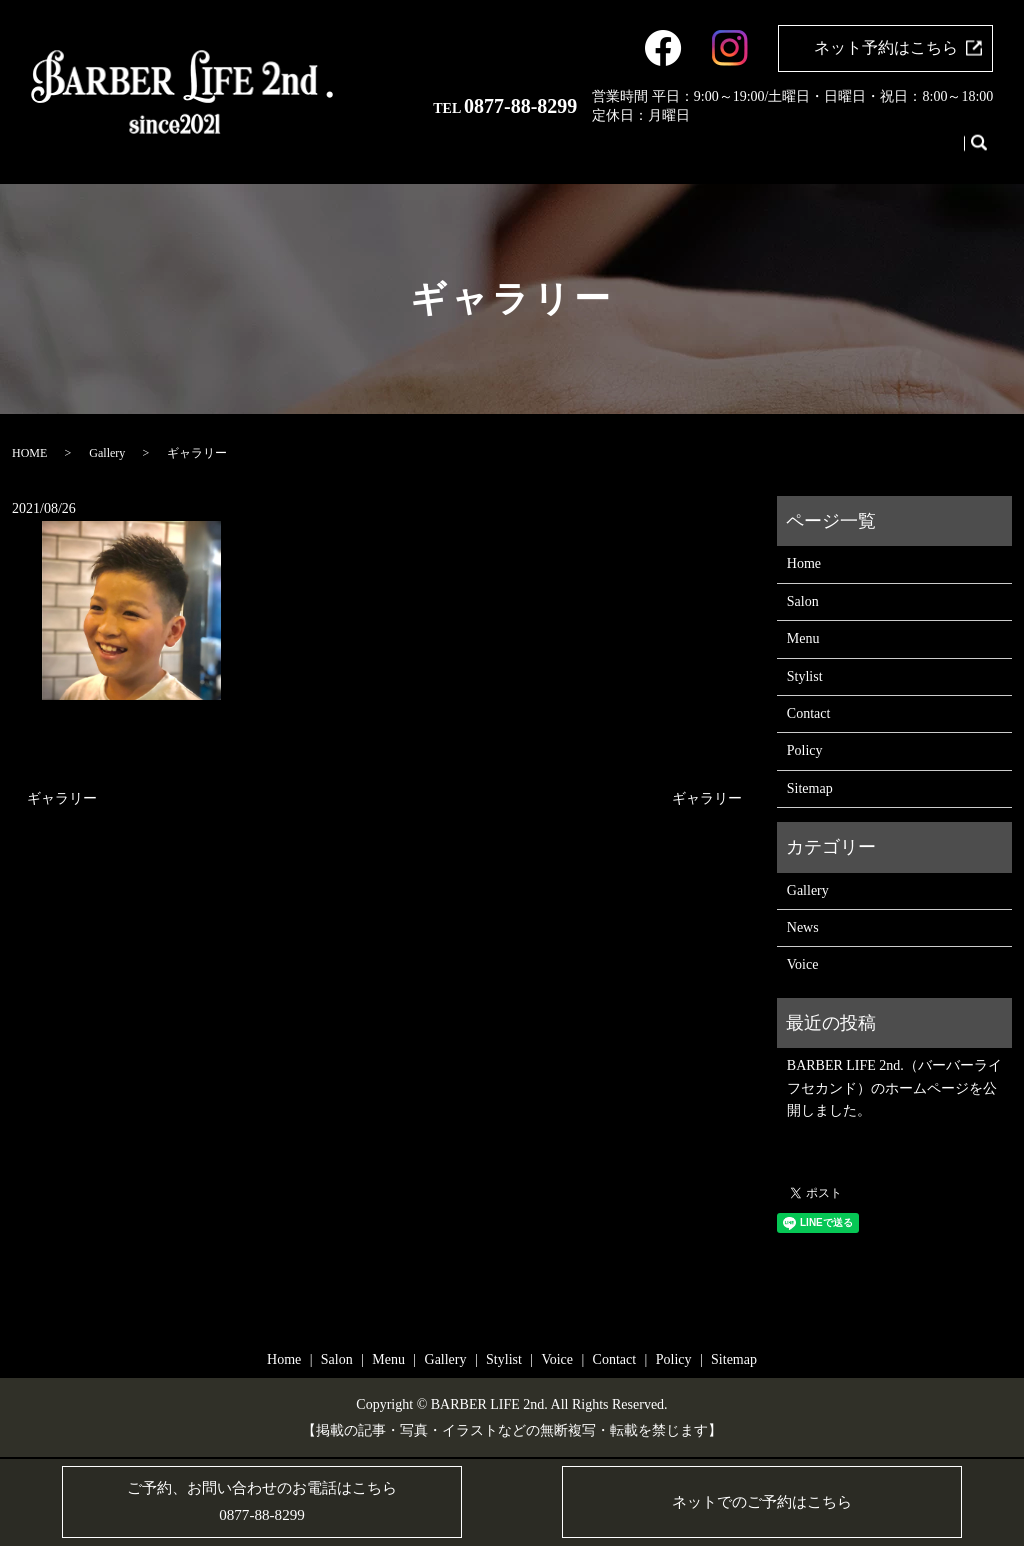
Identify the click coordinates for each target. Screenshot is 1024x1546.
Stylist (835, 152)
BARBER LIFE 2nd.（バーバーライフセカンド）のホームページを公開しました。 (894, 1088)
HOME (29, 453)
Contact (935, 152)
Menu (731, 152)
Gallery (782, 152)
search (978, 153)
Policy (805, 750)
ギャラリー (62, 798)
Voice (883, 152)
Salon (685, 152)
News (803, 927)
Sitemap (810, 788)
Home (638, 152)
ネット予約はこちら (886, 47)
